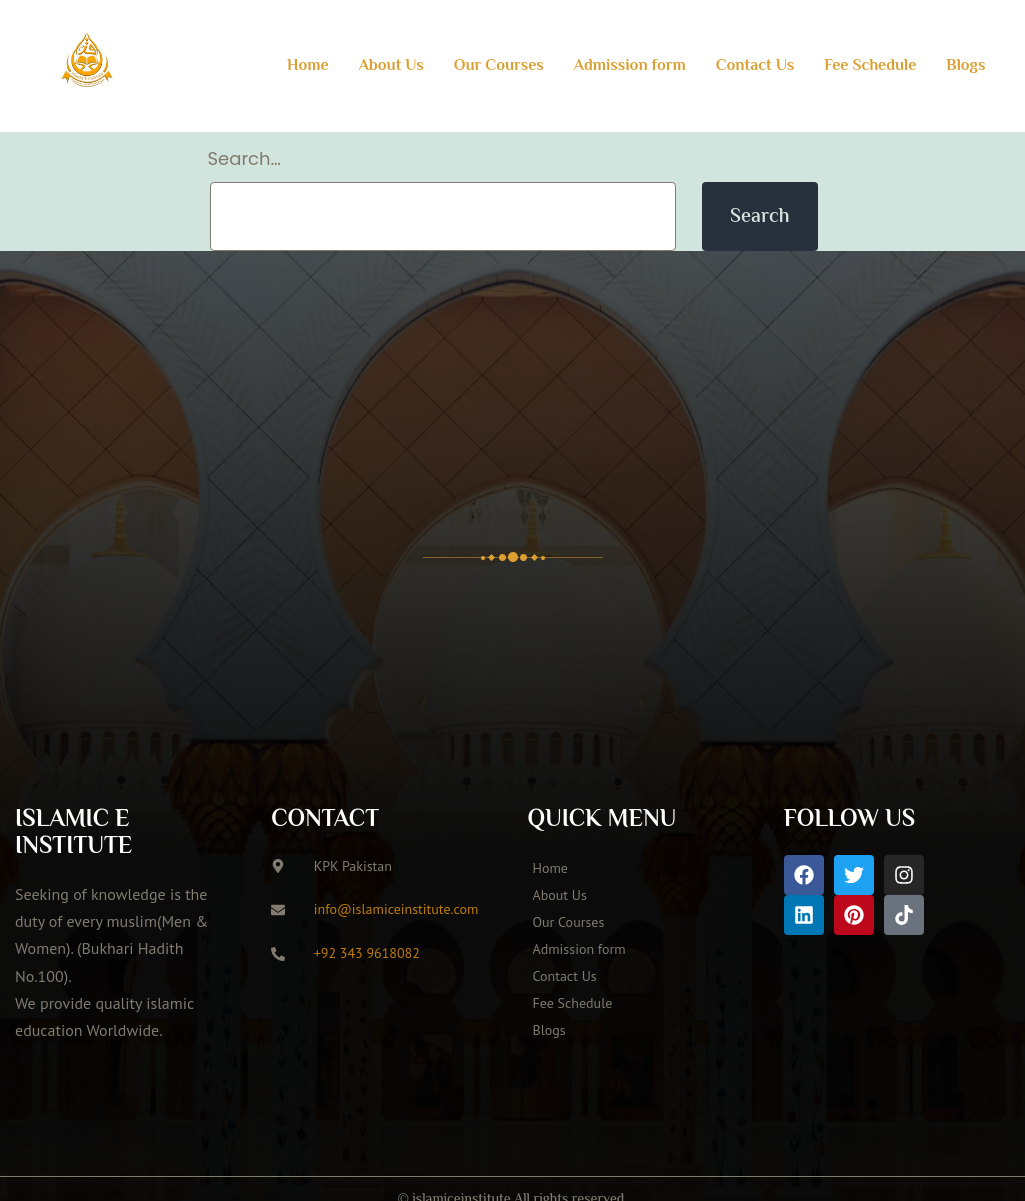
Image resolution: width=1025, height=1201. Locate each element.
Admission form (630, 66)
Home (308, 66)
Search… (245, 158)
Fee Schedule (870, 66)
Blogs (965, 66)
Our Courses (499, 66)
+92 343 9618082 (367, 953)
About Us (391, 66)
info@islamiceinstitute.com (396, 909)
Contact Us (755, 66)
